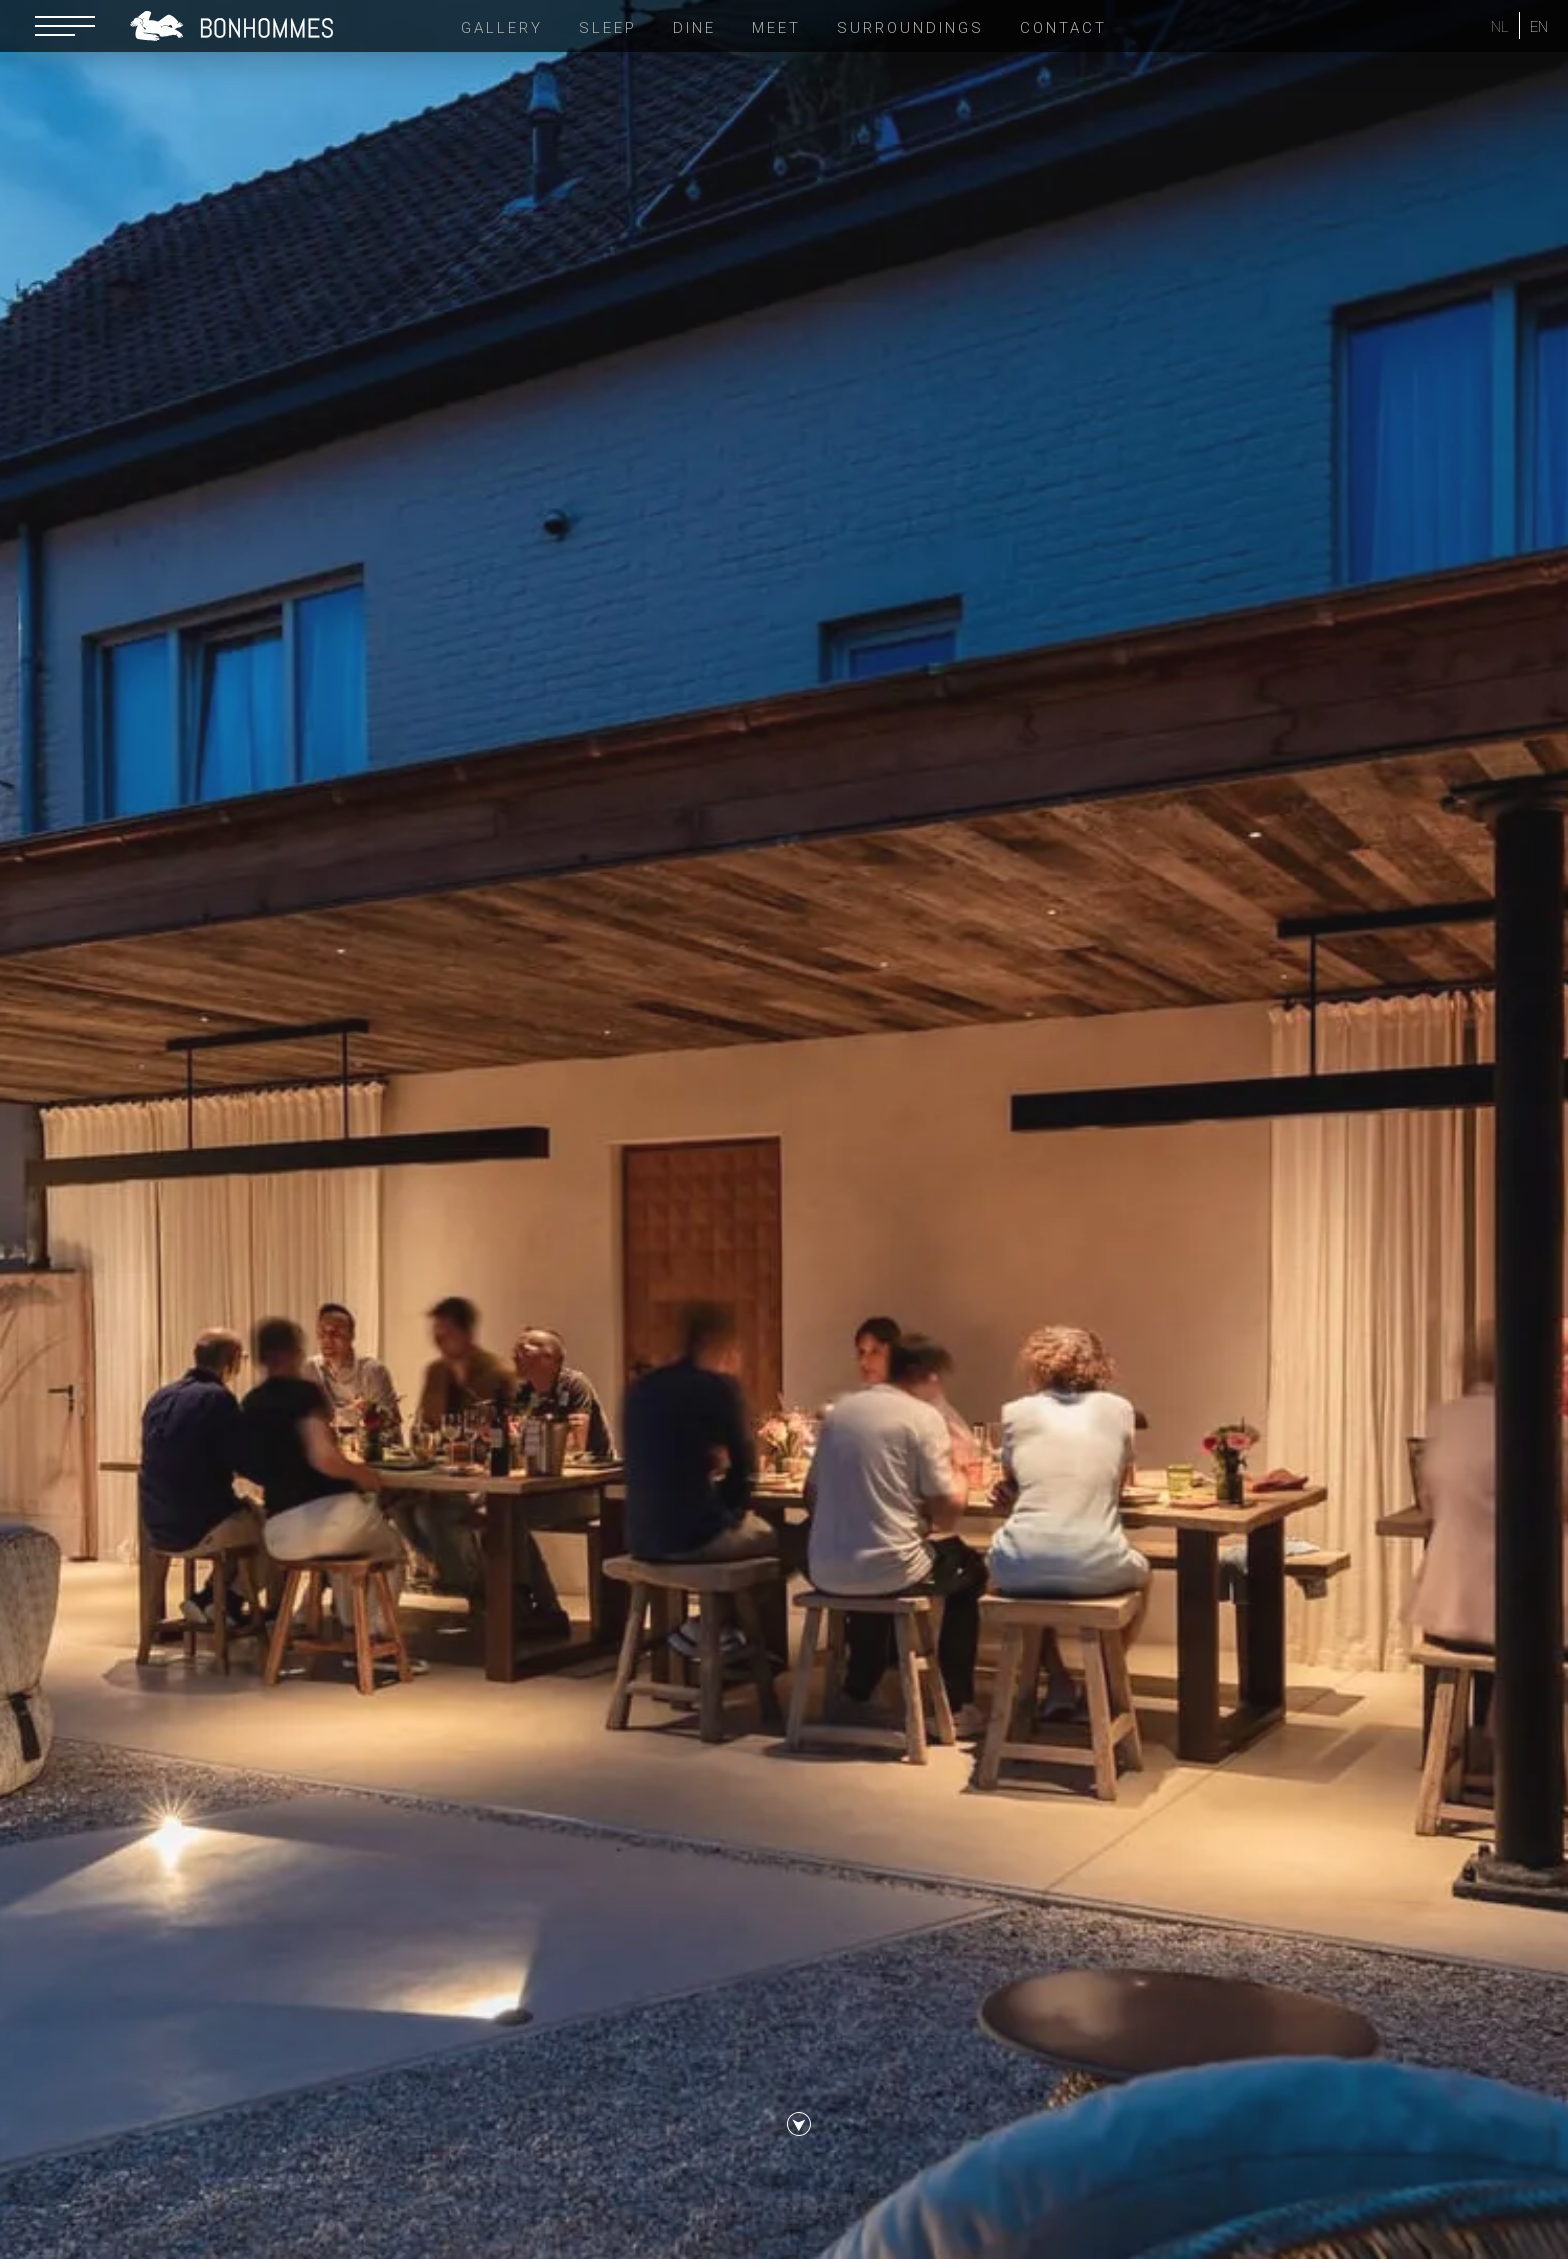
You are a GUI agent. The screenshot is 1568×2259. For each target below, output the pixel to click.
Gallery (502, 28)
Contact (1063, 28)
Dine (694, 28)
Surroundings (910, 28)
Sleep (608, 28)
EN (1539, 27)
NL (1500, 27)
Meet (776, 28)
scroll (799, 2134)
